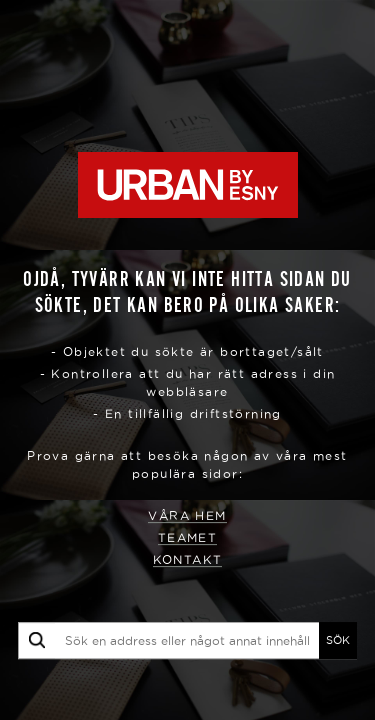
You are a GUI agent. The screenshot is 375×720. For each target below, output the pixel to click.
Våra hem (187, 515)
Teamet (187, 537)
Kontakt (188, 559)
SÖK (338, 640)
